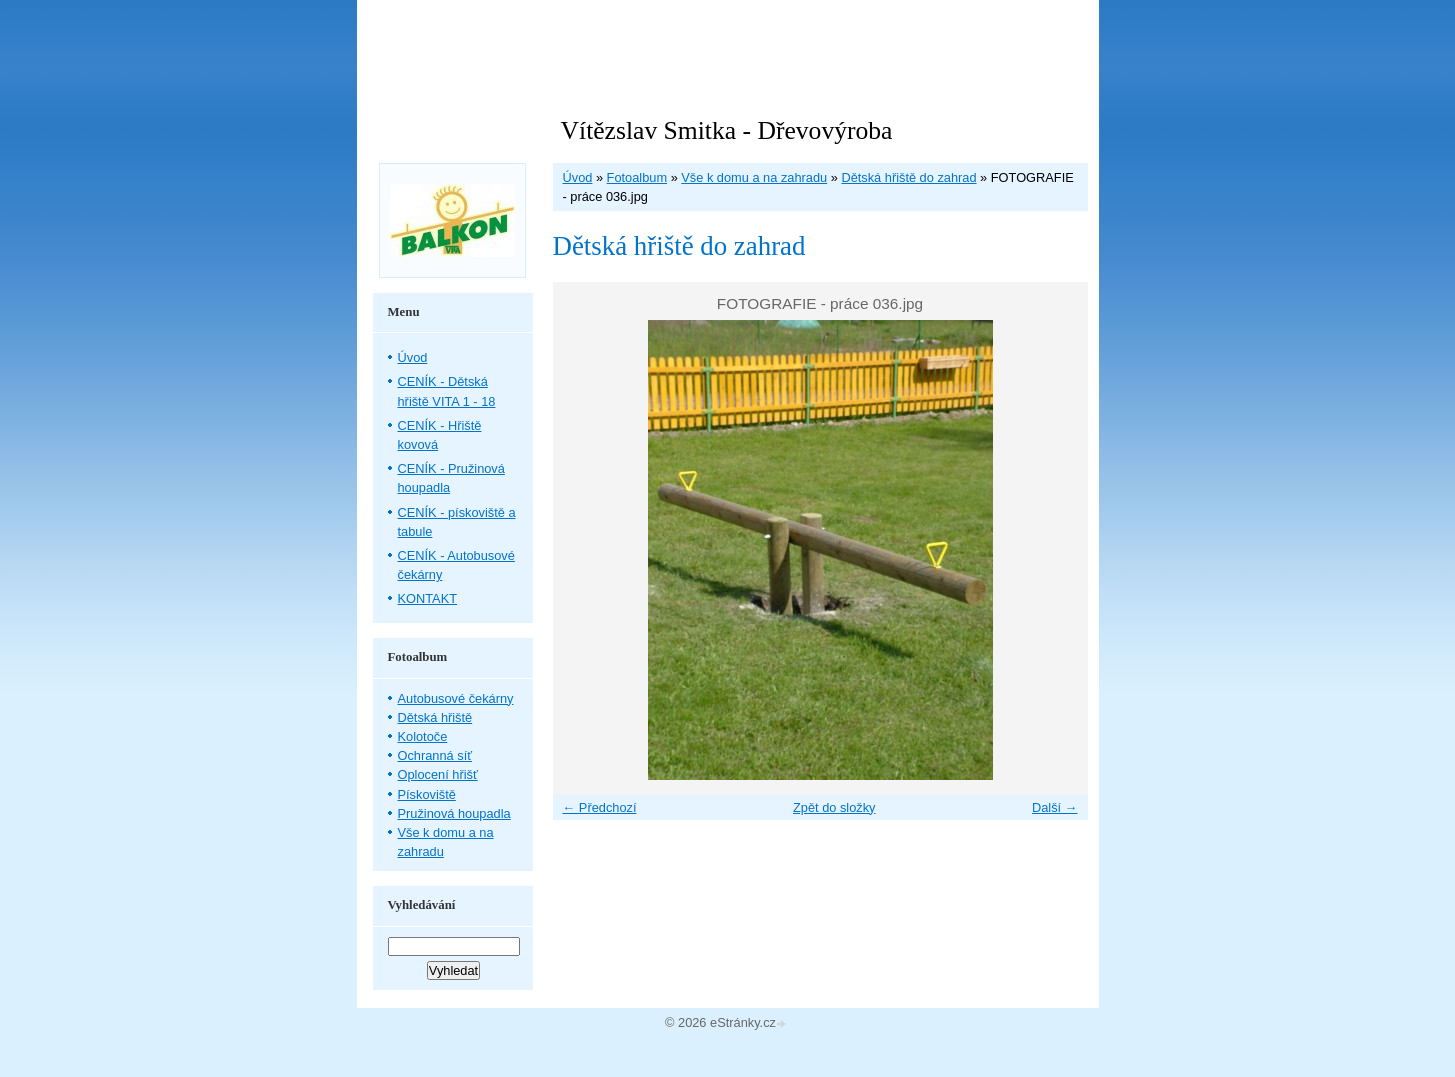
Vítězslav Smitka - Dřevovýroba (727, 130)
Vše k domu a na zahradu (754, 177)
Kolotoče (423, 736)
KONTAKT (428, 598)
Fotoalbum (637, 177)
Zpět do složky (834, 807)
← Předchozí (600, 807)
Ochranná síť (435, 755)
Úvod (578, 177)
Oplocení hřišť (438, 774)
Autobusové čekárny (456, 698)
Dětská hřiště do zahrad (908, 177)
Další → (1055, 807)
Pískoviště (427, 794)
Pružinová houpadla (454, 813)
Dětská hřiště (435, 717)
